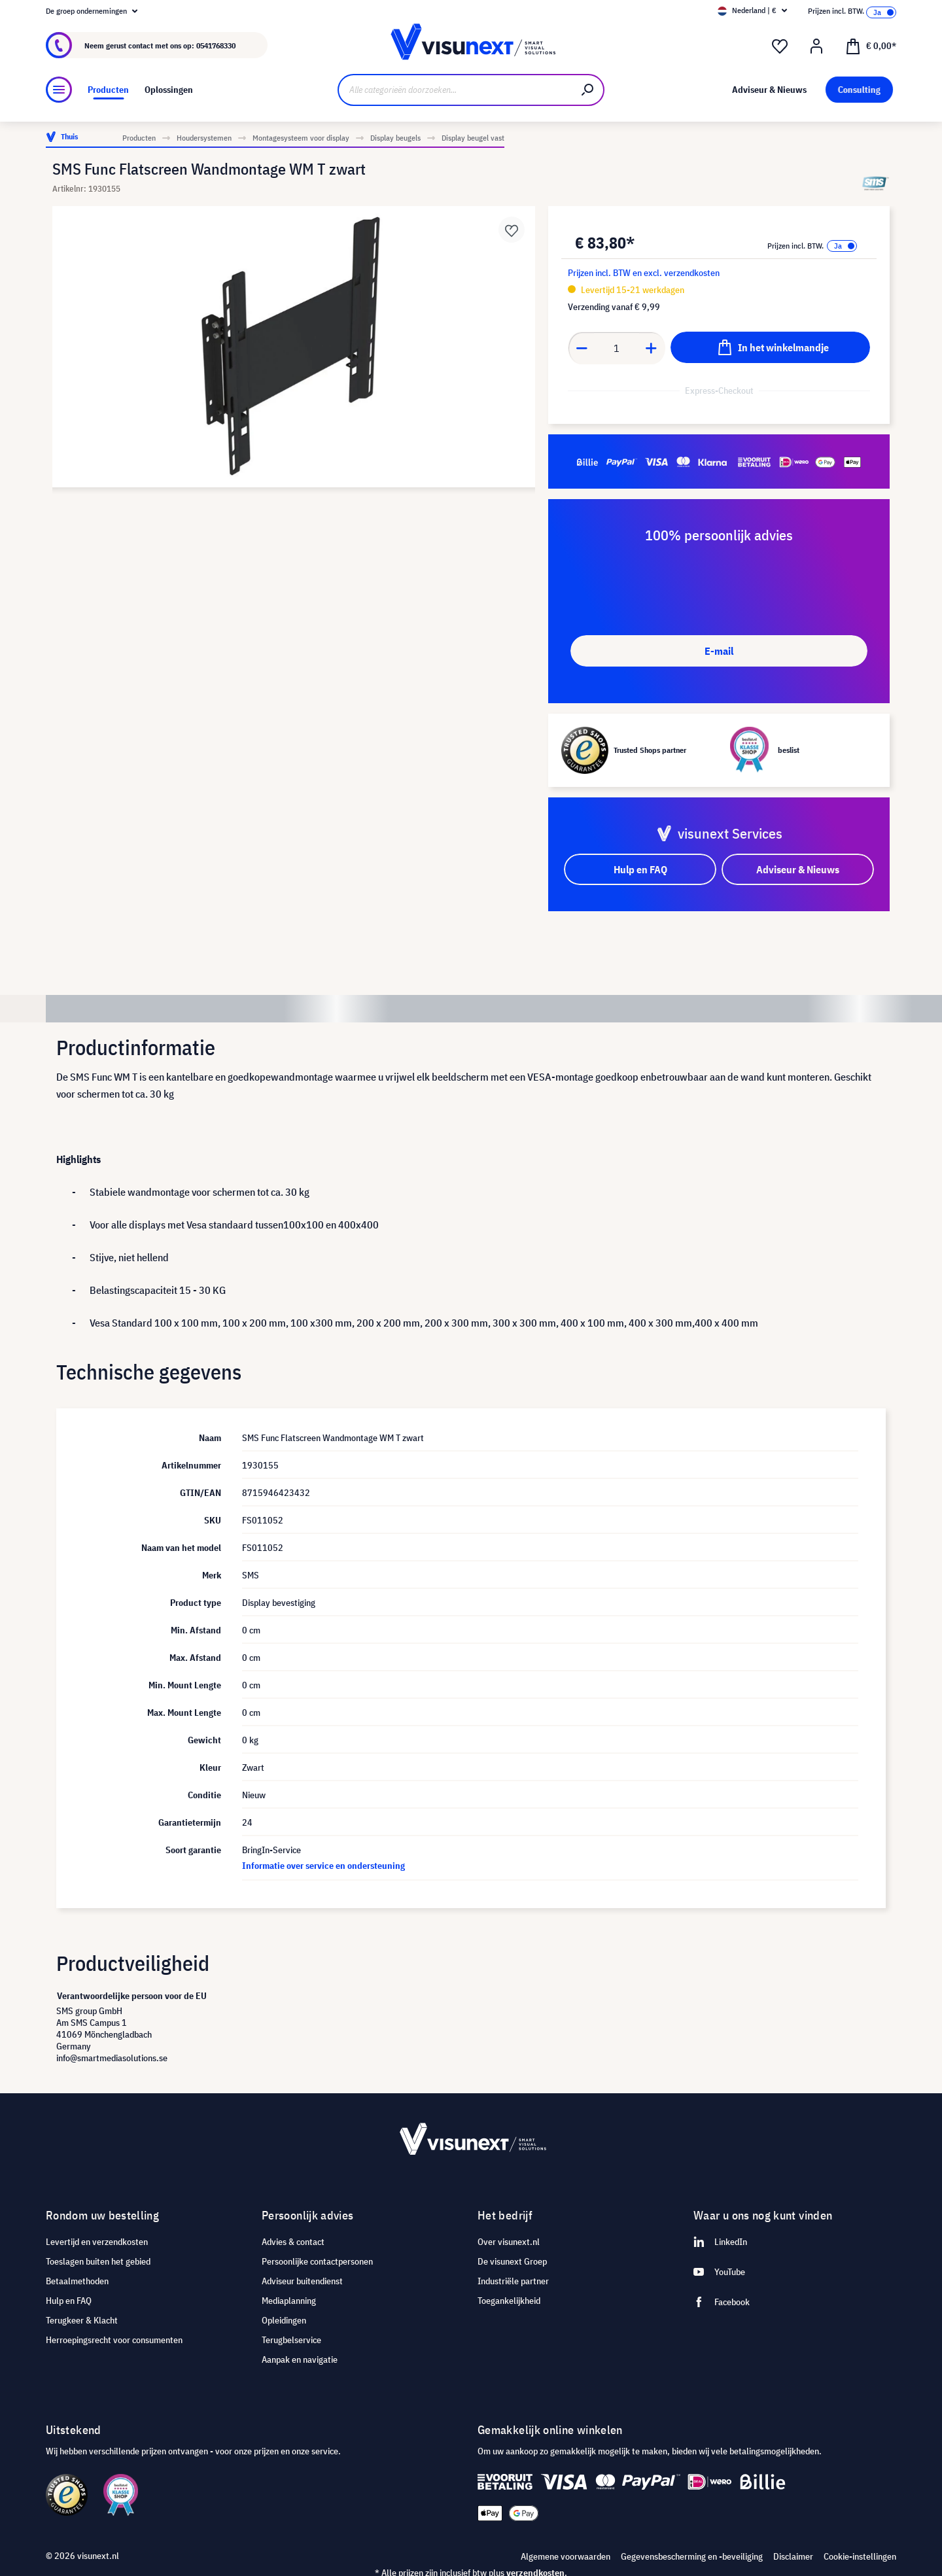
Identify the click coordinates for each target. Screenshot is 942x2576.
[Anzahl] (617, 348)
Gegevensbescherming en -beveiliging (692, 2556)
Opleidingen (284, 2320)
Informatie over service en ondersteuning (323, 1865)
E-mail (719, 650)
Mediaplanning (289, 2300)
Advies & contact (293, 2242)
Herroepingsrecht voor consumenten (114, 2340)
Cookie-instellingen (860, 2556)
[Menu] (59, 90)
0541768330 (216, 45)
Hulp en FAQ (69, 2300)
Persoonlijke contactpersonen (317, 2261)
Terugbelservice (291, 2340)
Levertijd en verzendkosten (97, 2242)
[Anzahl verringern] (581, 348)
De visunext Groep (512, 2261)
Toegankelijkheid (509, 2300)
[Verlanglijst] (780, 46)
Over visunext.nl (509, 2242)
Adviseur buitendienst (302, 2281)
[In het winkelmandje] (770, 347)
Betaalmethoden (77, 2281)
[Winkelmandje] (870, 45)
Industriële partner (513, 2281)
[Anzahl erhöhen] (651, 348)
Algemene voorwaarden (565, 2556)
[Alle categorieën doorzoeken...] (455, 90)
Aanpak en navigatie (300, 2359)
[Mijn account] (816, 46)
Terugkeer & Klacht (82, 2320)
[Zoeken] (588, 90)
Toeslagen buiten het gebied (98, 2261)
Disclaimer (793, 2556)
